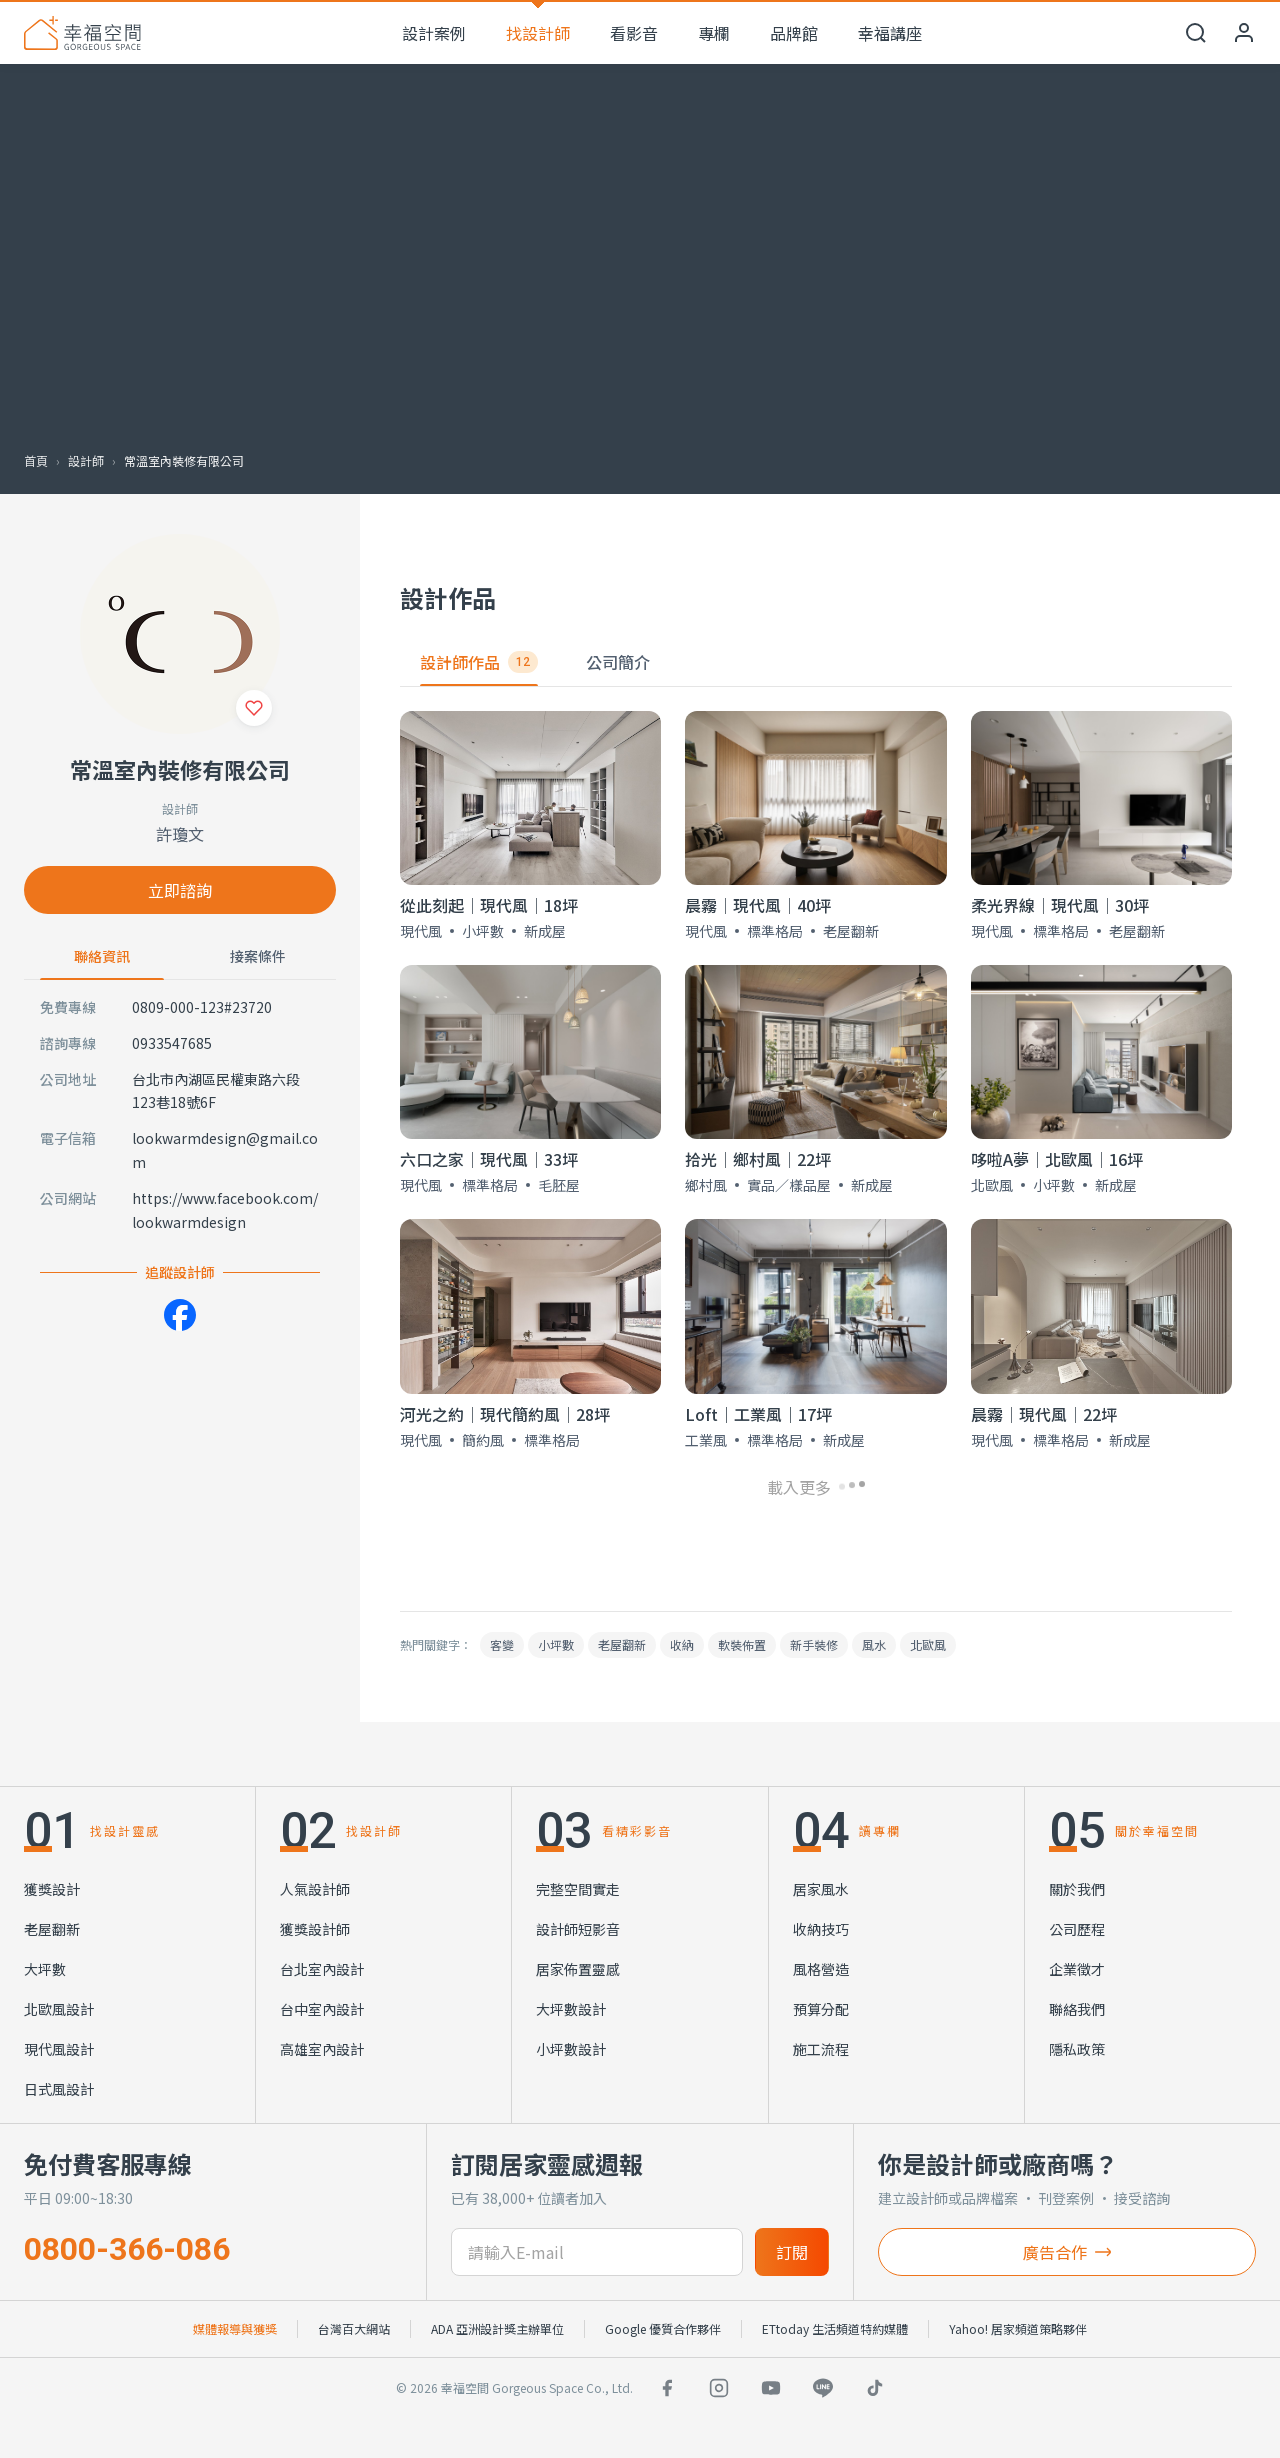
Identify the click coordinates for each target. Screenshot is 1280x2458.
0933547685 (172, 1043)
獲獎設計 (52, 1889)
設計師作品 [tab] (479, 662)
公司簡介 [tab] (618, 662)
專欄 (714, 33)
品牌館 (794, 33)
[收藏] (254, 708)
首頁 (36, 460)
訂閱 (792, 2252)
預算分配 (821, 2009)
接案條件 (258, 956)
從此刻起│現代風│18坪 (489, 905)
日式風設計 (59, 2089)
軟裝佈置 (742, 1644)
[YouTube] (771, 2388)
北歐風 (928, 1644)
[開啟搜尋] (1196, 33)
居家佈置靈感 (578, 1969)
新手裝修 (814, 1644)
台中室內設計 (322, 2009)
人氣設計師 (315, 1889)
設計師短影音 (578, 1929)
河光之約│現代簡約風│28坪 (505, 1414)
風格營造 (821, 1969)
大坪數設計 (571, 2009)
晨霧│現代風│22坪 (1044, 1414)
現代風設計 (59, 2049)
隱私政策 (1077, 2049)
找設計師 (538, 33)
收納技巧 (821, 1929)
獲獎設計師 (315, 1929)
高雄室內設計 (322, 2049)
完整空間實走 (578, 1889)
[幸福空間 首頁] (82, 33)
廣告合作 (1067, 2252)
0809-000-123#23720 (202, 1007)
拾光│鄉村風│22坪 (758, 1159)
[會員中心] (1244, 33)
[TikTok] (875, 2388)
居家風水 (821, 1889)
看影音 (634, 33)
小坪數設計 (571, 2049)
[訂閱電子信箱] (597, 2252)
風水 (874, 1644)
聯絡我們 (1077, 2009)
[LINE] (823, 2388)
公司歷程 (1077, 1929)
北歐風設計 (59, 2009)
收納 (682, 1644)
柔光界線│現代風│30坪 (1060, 905)
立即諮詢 (180, 890)
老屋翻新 (622, 1644)
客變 (502, 1644)
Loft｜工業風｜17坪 (758, 1414)
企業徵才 (1077, 1969)
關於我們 (1077, 1889)
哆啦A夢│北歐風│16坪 (1057, 1159)
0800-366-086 (127, 2249)
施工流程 (821, 2049)
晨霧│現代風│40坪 (758, 905)
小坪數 (556, 1644)
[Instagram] (719, 2388)
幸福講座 (890, 33)
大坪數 (45, 1969)
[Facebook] (180, 1315)
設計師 (86, 460)
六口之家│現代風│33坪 (489, 1159)
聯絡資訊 (102, 956)
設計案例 (434, 33)
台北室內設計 (322, 1969)
